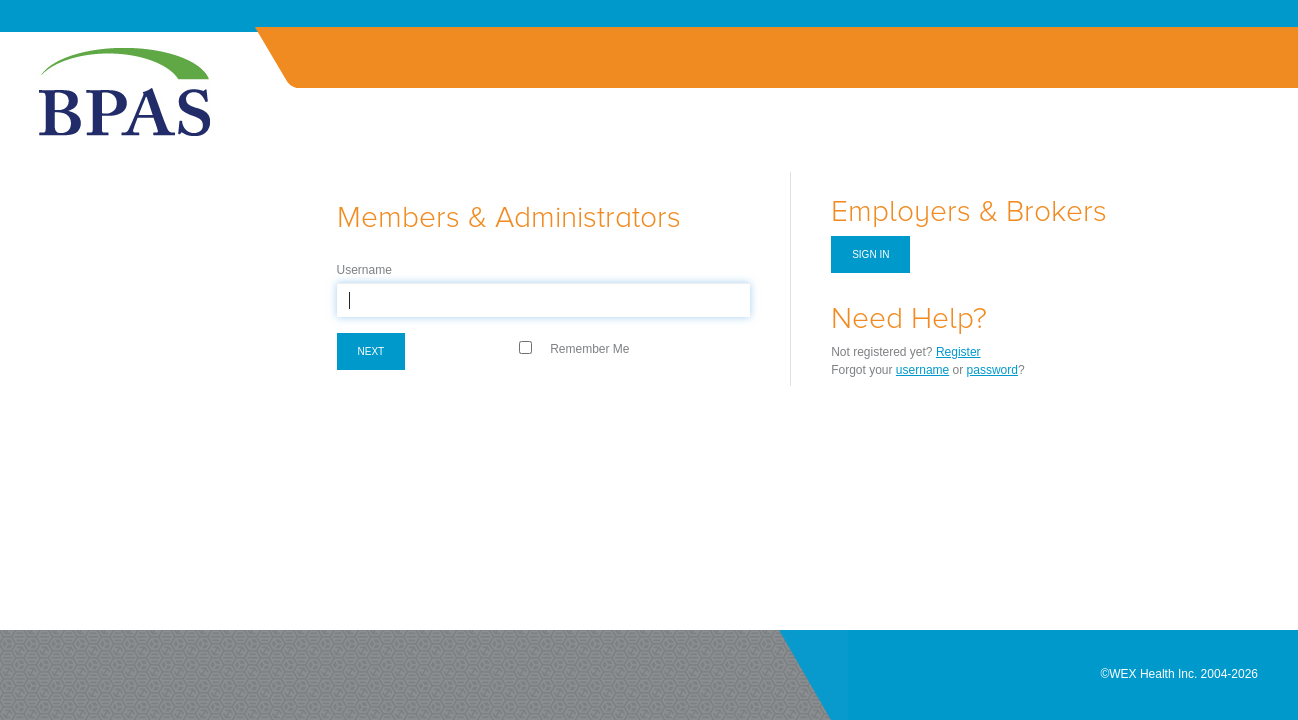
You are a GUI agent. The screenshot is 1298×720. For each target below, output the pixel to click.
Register (958, 352)
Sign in (870, 254)
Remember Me (589, 349)
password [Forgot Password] (992, 370)
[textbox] (544, 300)
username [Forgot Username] (922, 370)
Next (371, 351)
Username (364, 270)
